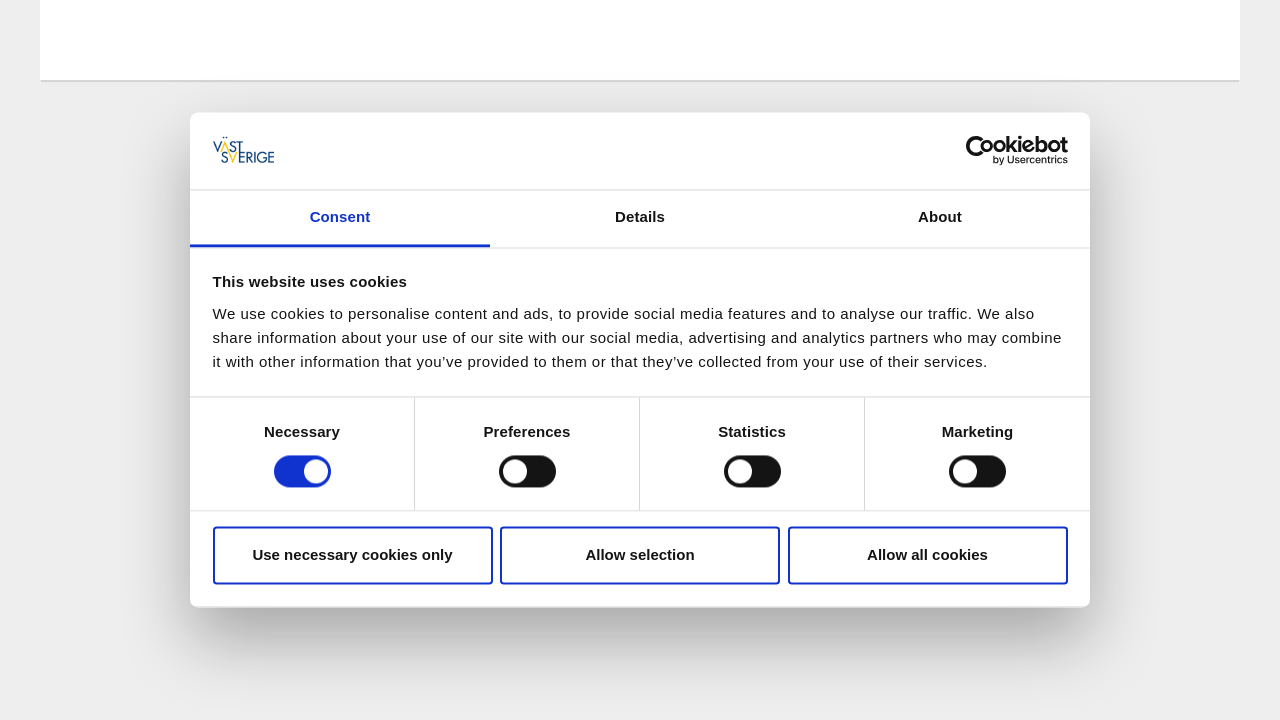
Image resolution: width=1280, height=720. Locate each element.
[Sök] (1194, 39)
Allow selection (639, 554)
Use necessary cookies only (352, 554)
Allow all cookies (927, 554)
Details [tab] (640, 216)
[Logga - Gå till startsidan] (140, 40)
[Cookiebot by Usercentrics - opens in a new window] (980, 151)
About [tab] (940, 216)
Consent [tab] (340, 216)
